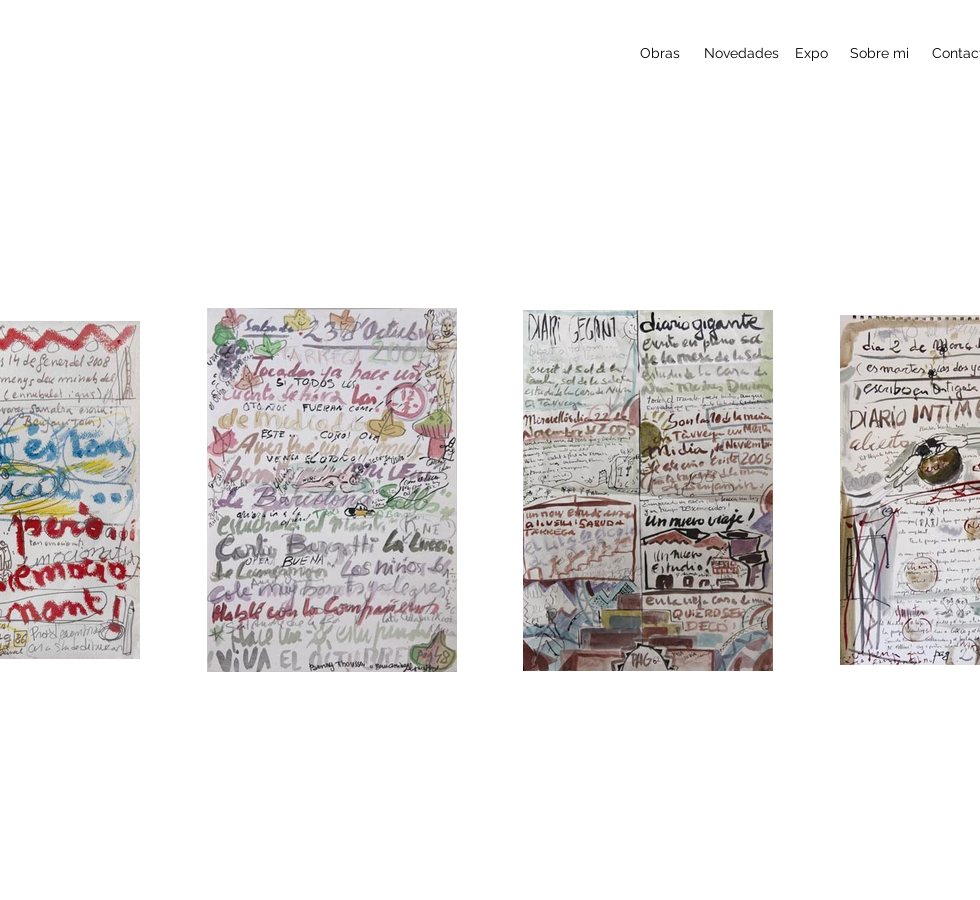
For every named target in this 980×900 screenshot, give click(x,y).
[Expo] (811, 53)
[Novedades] (741, 53)
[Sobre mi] (879, 53)
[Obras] (659, 53)
